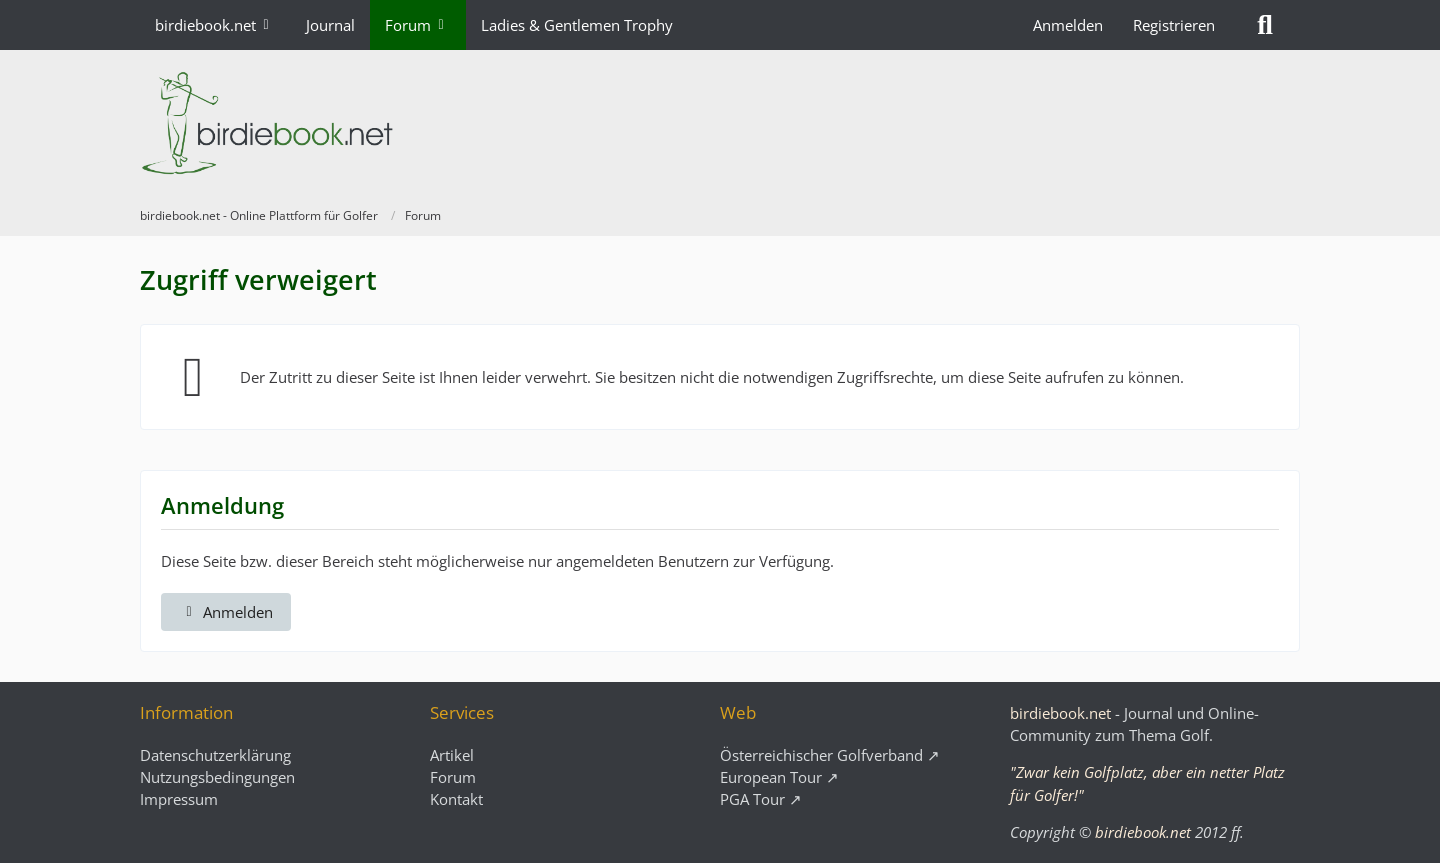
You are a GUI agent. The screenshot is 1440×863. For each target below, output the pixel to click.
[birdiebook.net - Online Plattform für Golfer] (720, 123)
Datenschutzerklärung (215, 755)
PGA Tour (752, 799)
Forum (453, 777)
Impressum (179, 799)
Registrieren (1174, 25)
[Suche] (1265, 25)
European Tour (771, 777)
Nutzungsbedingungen (217, 777)
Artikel (452, 755)
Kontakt (456, 799)
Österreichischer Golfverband (821, 755)
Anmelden (1068, 25)
